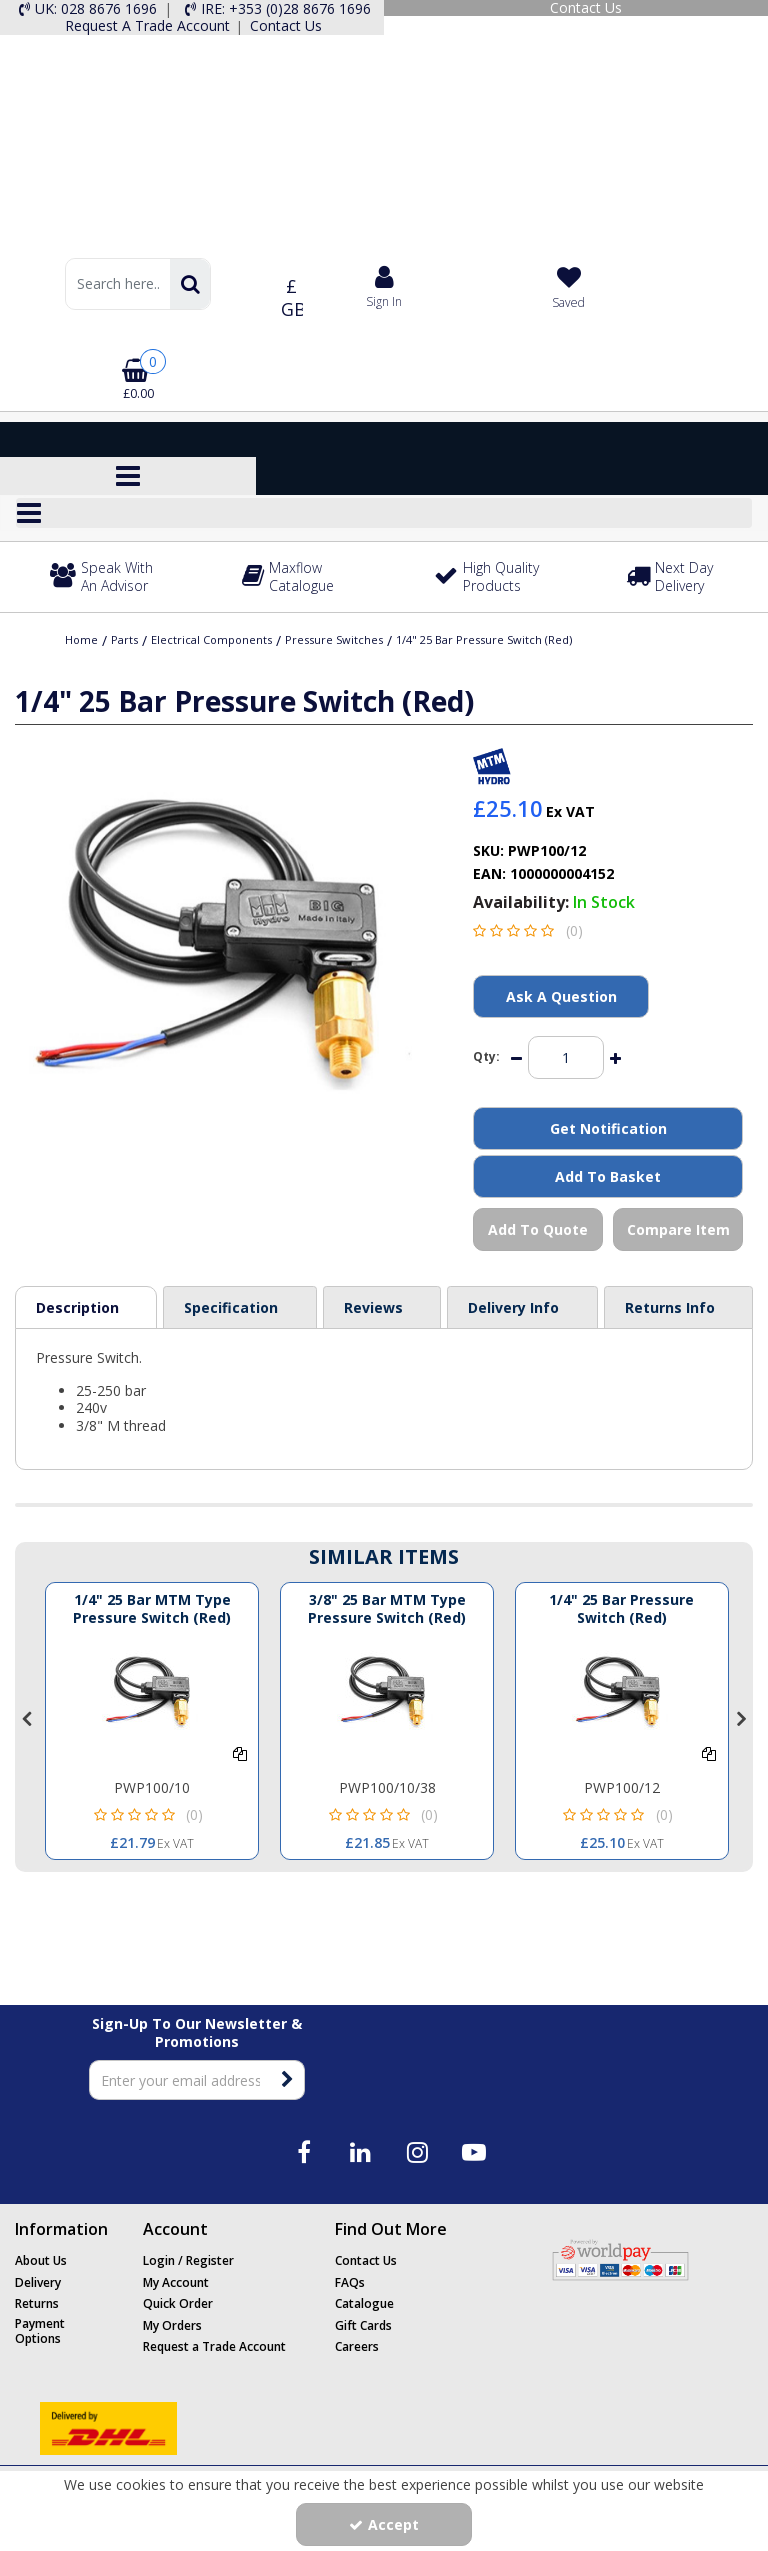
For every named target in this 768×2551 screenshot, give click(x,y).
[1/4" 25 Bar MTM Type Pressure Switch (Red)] (152, 1617)
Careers (357, 2346)
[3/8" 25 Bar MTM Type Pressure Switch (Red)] (387, 1617)
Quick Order (178, 2303)
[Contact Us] (576, 8)
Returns (37, 2303)
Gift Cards (363, 2325)
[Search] (118, 284)
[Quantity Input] (566, 1057)
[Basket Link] (138, 373)
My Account (176, 2282)
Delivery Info (513, 1307)
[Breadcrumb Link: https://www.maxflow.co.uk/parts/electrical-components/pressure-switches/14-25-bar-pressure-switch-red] (484, 638)
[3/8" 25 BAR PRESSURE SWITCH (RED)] (622, 1692)
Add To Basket (608, 1176)
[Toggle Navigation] (384, 513)
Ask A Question (561, 996)
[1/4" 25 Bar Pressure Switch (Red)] (622, 1617)
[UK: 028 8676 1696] (85, 9)
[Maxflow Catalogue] (300, 577)
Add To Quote (538, 1229)
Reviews (373, 1307)
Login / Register (188, 2260)
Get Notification (608, 1128)
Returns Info (670, 1307)
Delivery (38, 2282)
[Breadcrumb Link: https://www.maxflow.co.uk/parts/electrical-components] (211, 638)
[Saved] (569, 287)
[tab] (86, 1308)
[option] (152, 1721)
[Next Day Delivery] (684, 577)
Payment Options (40, 2331)
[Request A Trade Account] (146, 26)
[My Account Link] (384, 286)
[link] (303, 2152)
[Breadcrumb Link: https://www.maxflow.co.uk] (81, 638)
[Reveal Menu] (384, 513)
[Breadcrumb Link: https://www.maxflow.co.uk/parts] (124, 638)
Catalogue (364, 2303)
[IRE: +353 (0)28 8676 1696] (275, 9)
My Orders (172, 2325)
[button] (531, 930)
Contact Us (366, 2260)
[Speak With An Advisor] (108, 577)
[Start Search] (190, 284)
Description (77, 1307)
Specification (231, 1307)
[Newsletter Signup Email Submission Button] (287, 2080)
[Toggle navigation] (128, 476)
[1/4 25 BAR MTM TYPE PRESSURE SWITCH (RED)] (152, 1692)
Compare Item (678, 1229)
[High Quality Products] (492, 577)
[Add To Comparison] (240, 1753)
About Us (41, 2260)
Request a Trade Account (214, 2346)
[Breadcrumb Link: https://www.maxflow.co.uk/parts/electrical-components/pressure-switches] (334, 638)
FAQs (350, 2282)
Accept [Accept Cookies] (384, 2524)
